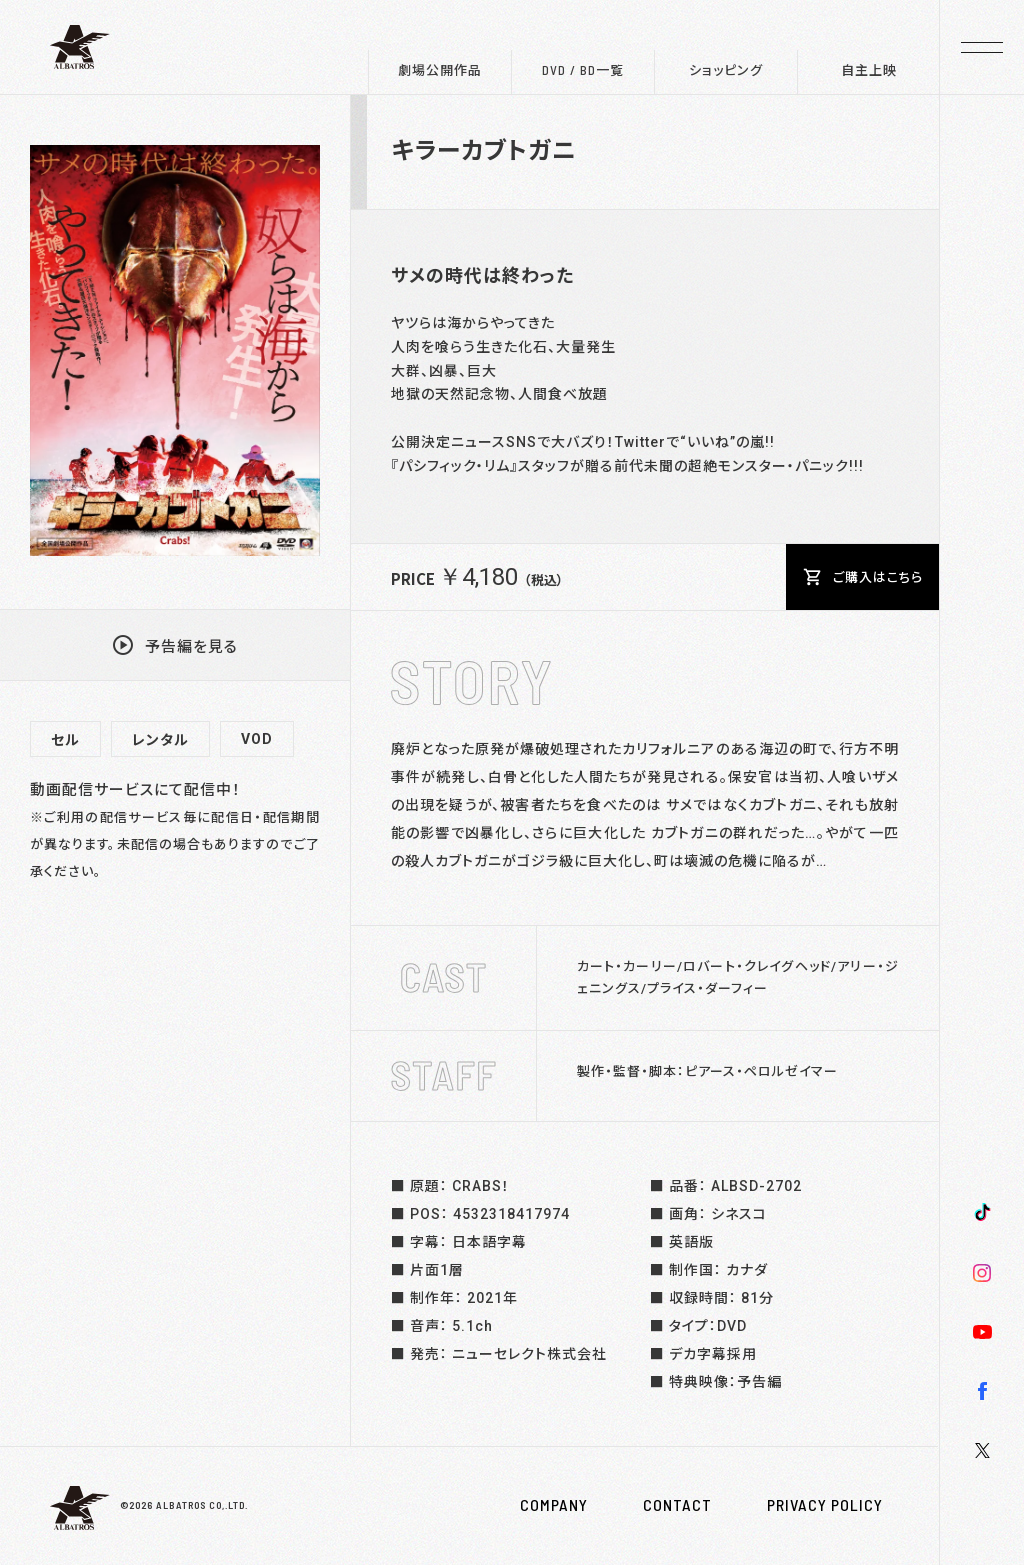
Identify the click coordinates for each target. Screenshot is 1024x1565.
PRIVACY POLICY (825, 1505)
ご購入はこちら (863, 577)
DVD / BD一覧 (583, 70)
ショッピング (726, 70)
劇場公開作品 (440, 70)
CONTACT (677, 1505)
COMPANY (554, 1505)
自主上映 (869, 70)
